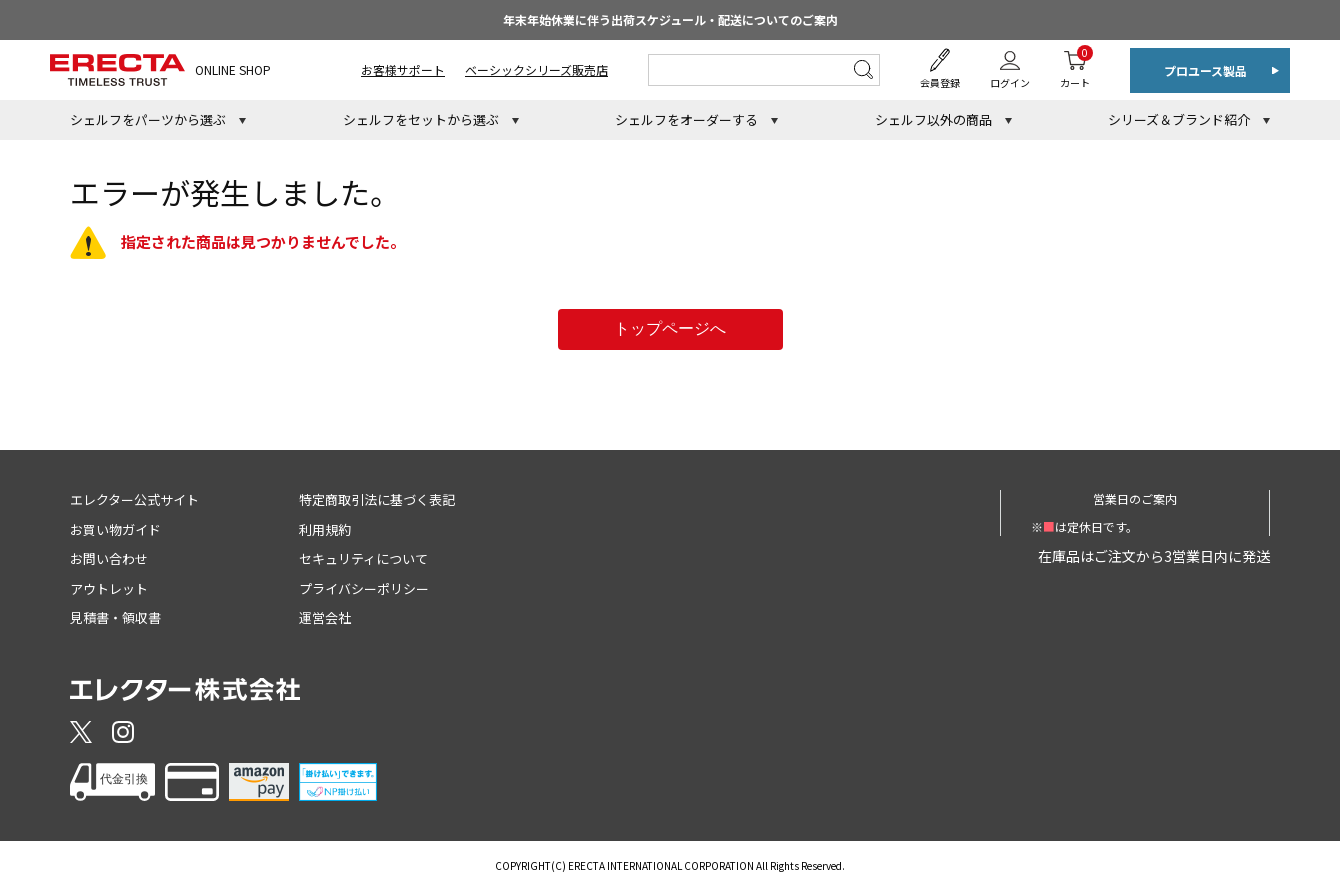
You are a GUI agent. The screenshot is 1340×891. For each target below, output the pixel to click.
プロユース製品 (1205, 70)
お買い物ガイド (115, 529)
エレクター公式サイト (134, 499)
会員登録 (940, 82)
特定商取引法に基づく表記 (377, 499)
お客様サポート (403, 69)
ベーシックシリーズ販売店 (536, 69)
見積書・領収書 (115, 617)
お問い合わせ (109, 558)
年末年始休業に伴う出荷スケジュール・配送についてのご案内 (670, 19)
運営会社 (325, 617)
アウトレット (109, 588)
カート (1075, 67)
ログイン (1010, 82)
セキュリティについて (363, 558)
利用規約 (325, 529)
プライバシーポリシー (364, 588)
